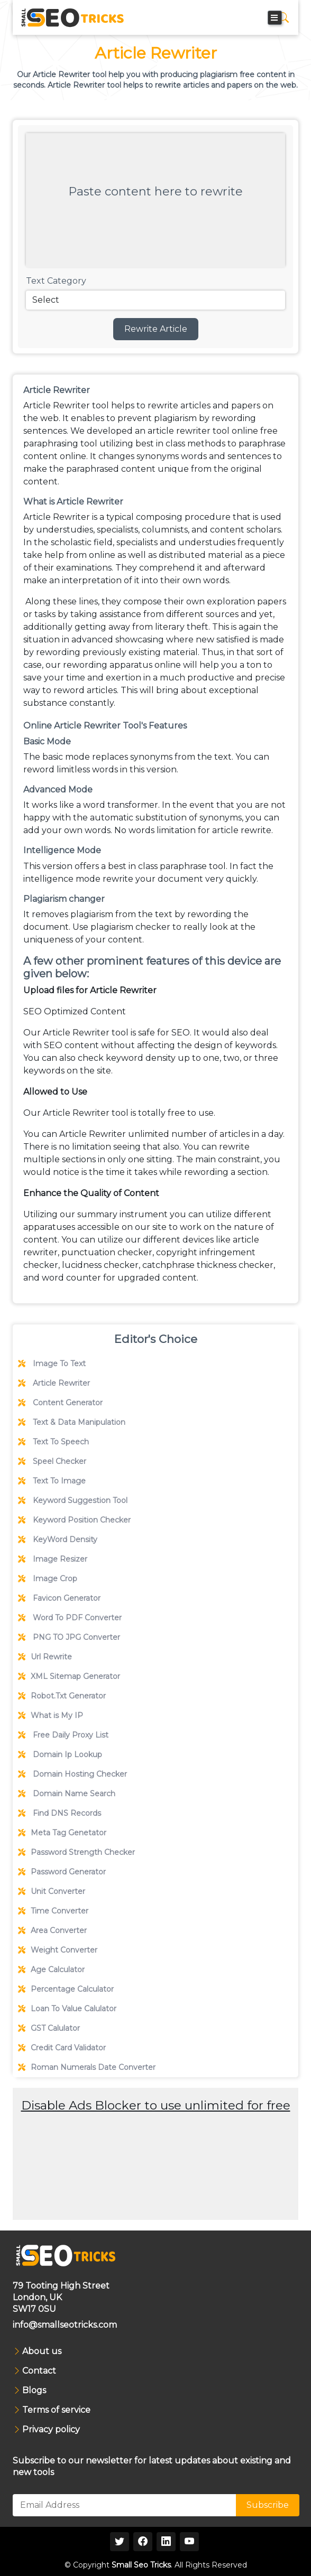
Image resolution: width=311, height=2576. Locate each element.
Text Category (56, 281)
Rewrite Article (155, 329)
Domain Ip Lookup (60, 1754)
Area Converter (52, 1930)
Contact (39, 2371)
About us (41, 2351)
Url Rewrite (45, 1657)
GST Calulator (49, 2028)
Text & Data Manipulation (71, 1422)
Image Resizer (52, 1559)
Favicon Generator (59, 1598)
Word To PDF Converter (70, 1617)
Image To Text (52, 1363)
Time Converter (53, 1911)
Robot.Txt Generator (62, 1696)
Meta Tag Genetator (62, 1832)
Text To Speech (53, 1441)
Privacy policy (51, 2429)
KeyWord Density (57, 1539)
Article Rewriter (54, 1383)
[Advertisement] (155, 2189)
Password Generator (62, 1872)
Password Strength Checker (76, 1852)
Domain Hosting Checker (72, 1774)
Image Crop (47, 1578)
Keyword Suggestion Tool (72, 1500)
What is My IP (50, 1715)
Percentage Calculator (66, 1989)
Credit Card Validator (62, 2047)
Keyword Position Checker (74, 1520)
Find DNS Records (59, 1813)
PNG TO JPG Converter (69, 1637)
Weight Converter (57, 1950)
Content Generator (60, 1402)
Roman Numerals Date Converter (87, 2067)
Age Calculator (51, 1969)
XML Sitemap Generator (69, 1676)
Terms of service (56, 2410)
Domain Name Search (66, 1793)
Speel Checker (52, 1461)
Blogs (34, 2390)
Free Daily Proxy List (63, 1735)
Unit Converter (51, 1891)
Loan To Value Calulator (67, 2008)
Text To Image (52, 1481)
